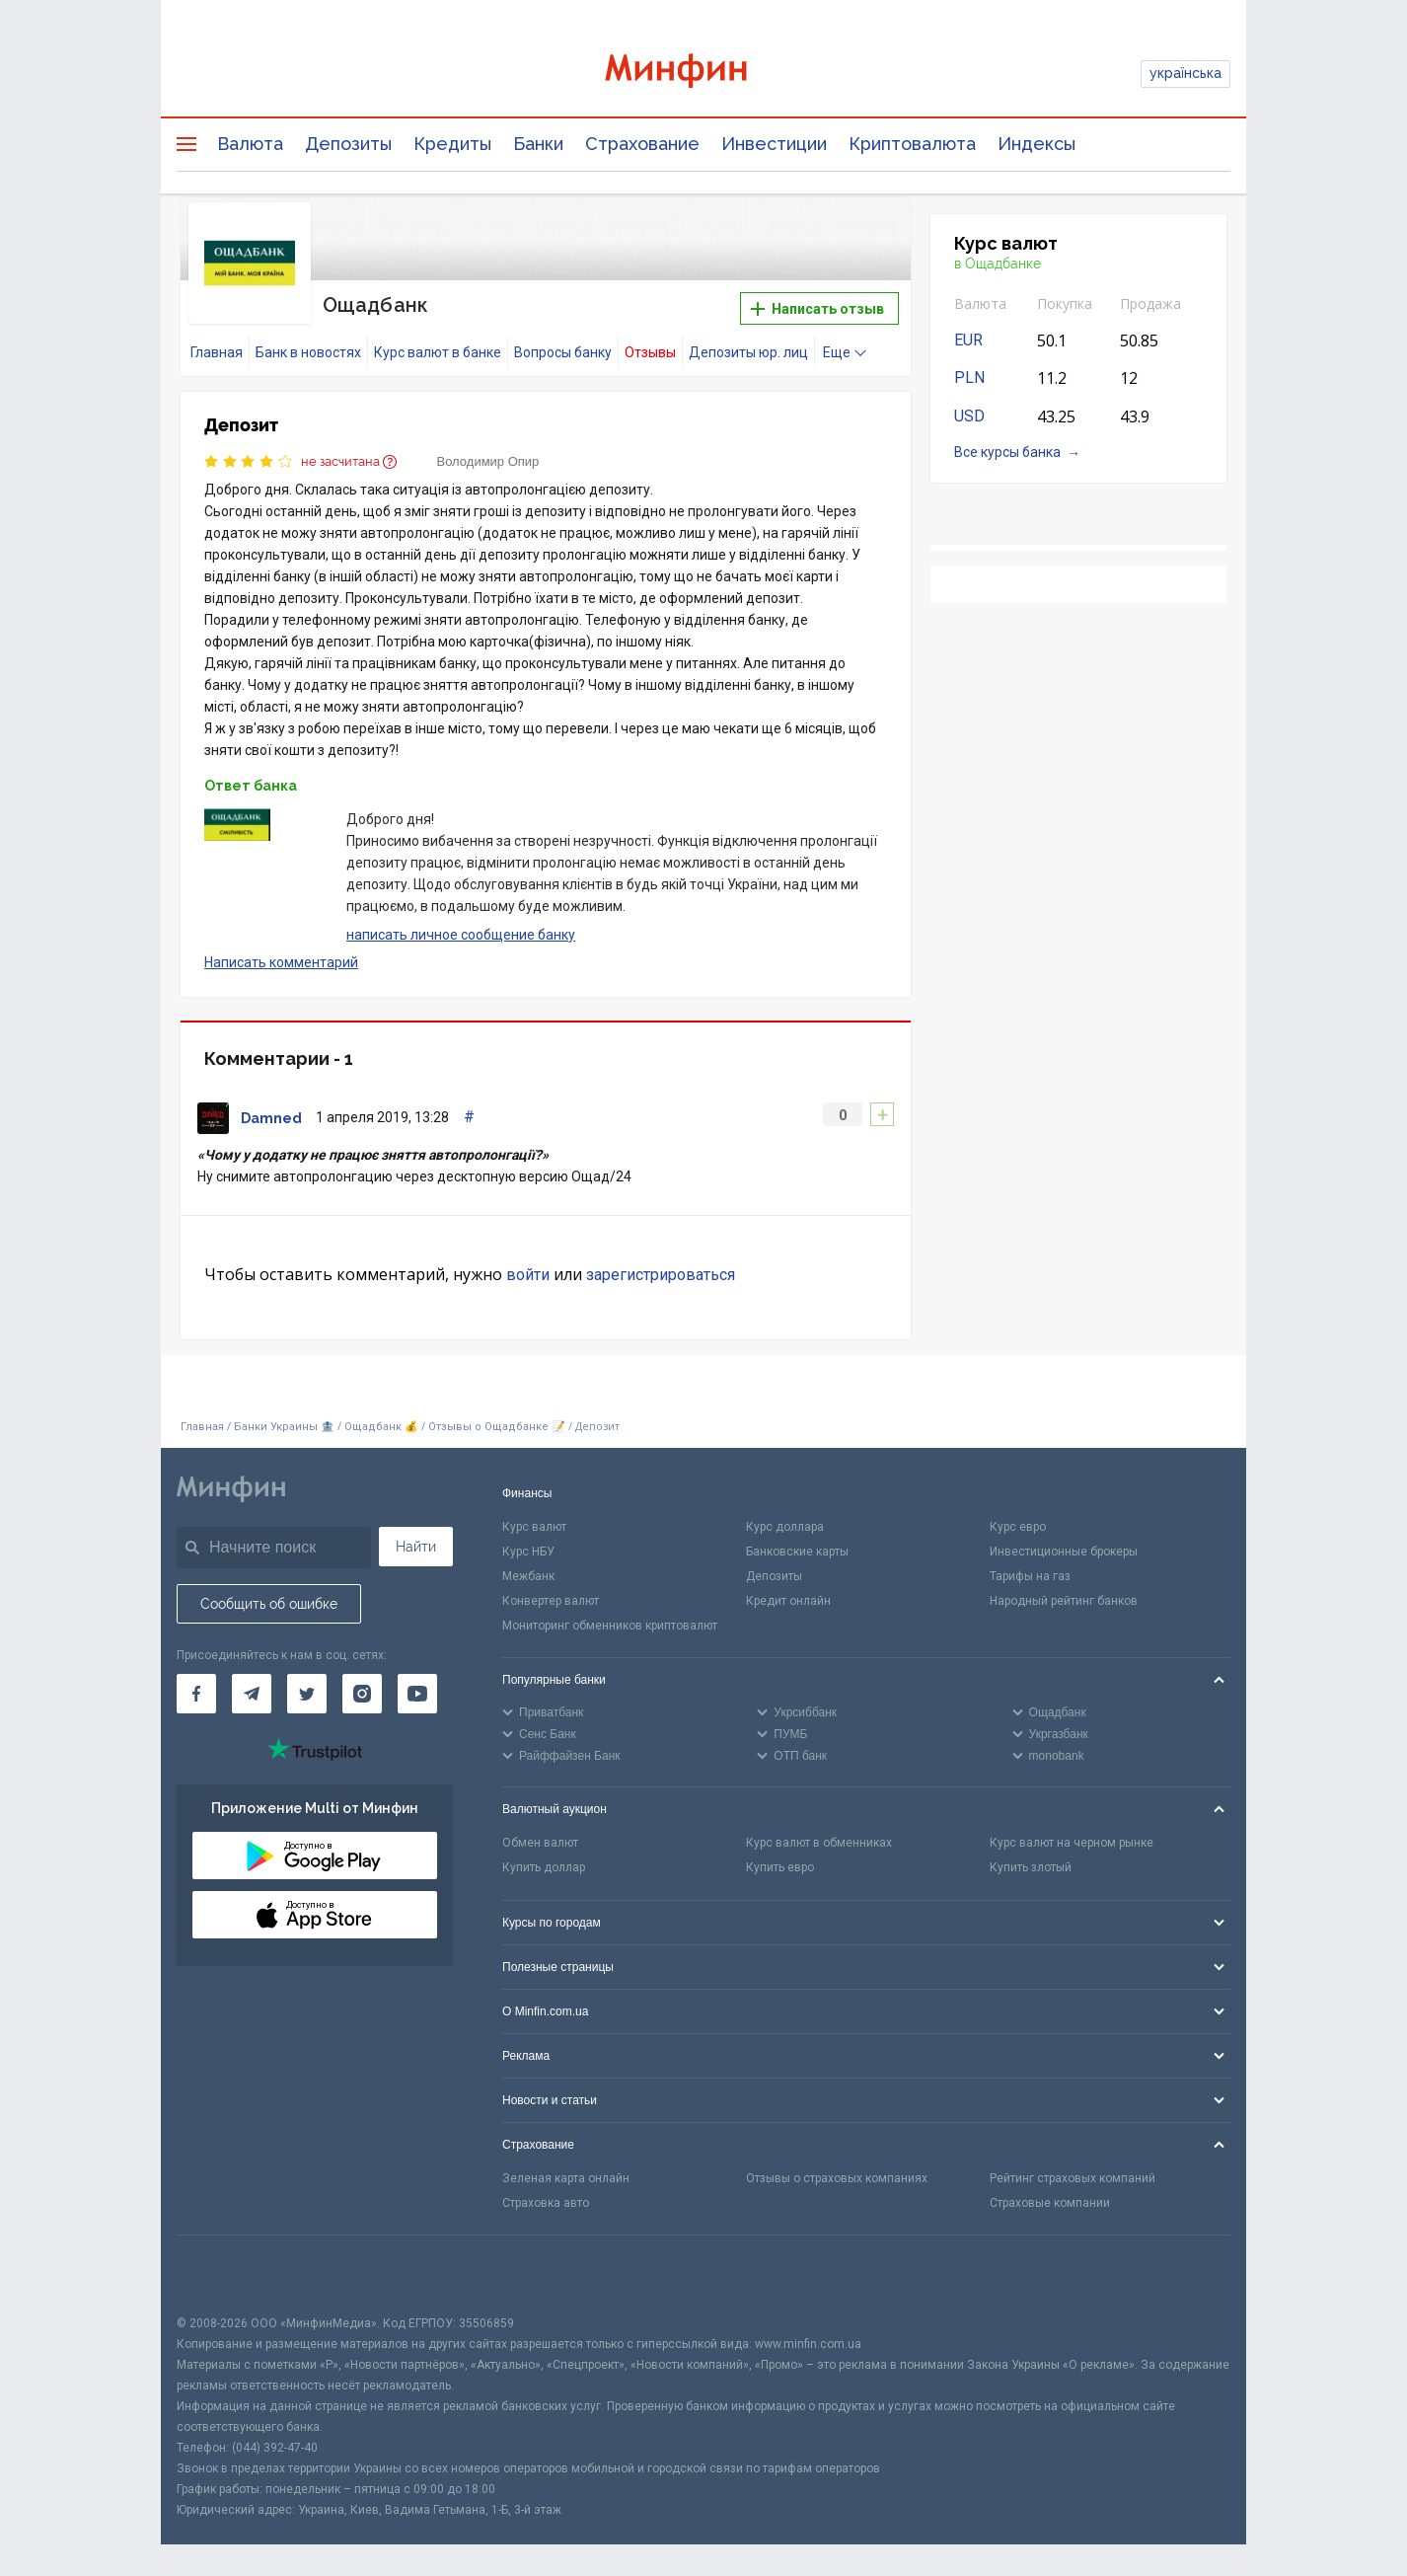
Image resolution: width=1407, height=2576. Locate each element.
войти (528, 1274)
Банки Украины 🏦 (284, 1426)
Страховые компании (1050, 2203)
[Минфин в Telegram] (251, 1693)
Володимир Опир (488, 461)
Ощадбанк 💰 (381, 1426)
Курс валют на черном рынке (1071, 1843)
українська (1185, 73)
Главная (216, 352)
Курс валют (534, 1527)
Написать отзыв (817, 309)
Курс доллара (785, 1527)
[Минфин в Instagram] (362, 1693)
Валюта (250, 143)
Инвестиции (774, 143)
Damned (271, 1118)
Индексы (1036, 143)
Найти (416, 1546)
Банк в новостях (308, 352)
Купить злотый (1031, 1867)
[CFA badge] (220, 2274)
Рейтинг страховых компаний (1072, 2178)
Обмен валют (540, 1843)
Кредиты (452, 143)
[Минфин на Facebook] (196, 1693)
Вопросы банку (563, 352)
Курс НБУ (528, 1551)
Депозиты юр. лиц (748, 352)
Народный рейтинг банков (1064, 1601)
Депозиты (348, 143)
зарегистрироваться (660, 1274)
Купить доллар (543, 1867)
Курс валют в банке (437, 352)
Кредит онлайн (788, 1601)
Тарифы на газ (1030, 1576)
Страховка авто (545, 2203)
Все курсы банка (1007, 452)
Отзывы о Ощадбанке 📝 (498, 1426)
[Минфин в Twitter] (307, 1693)
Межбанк (528, 1576)
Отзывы (650, 352)
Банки (538, 143)
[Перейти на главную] (703, 73)
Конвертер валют (550, 1601)
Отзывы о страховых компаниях (836, 2178)
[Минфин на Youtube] (417, 1693)
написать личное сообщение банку (460, 935)
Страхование (642, 143)
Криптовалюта (912, 143)
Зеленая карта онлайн (565, 2178)
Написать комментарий (281, 962)
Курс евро (1018, 1527)
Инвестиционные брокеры (1064, 1551)
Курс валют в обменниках (819, 1843)
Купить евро (780, 1867)
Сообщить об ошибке (268, 1604)
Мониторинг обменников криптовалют (609, 1625)
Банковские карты (797, 1551)
